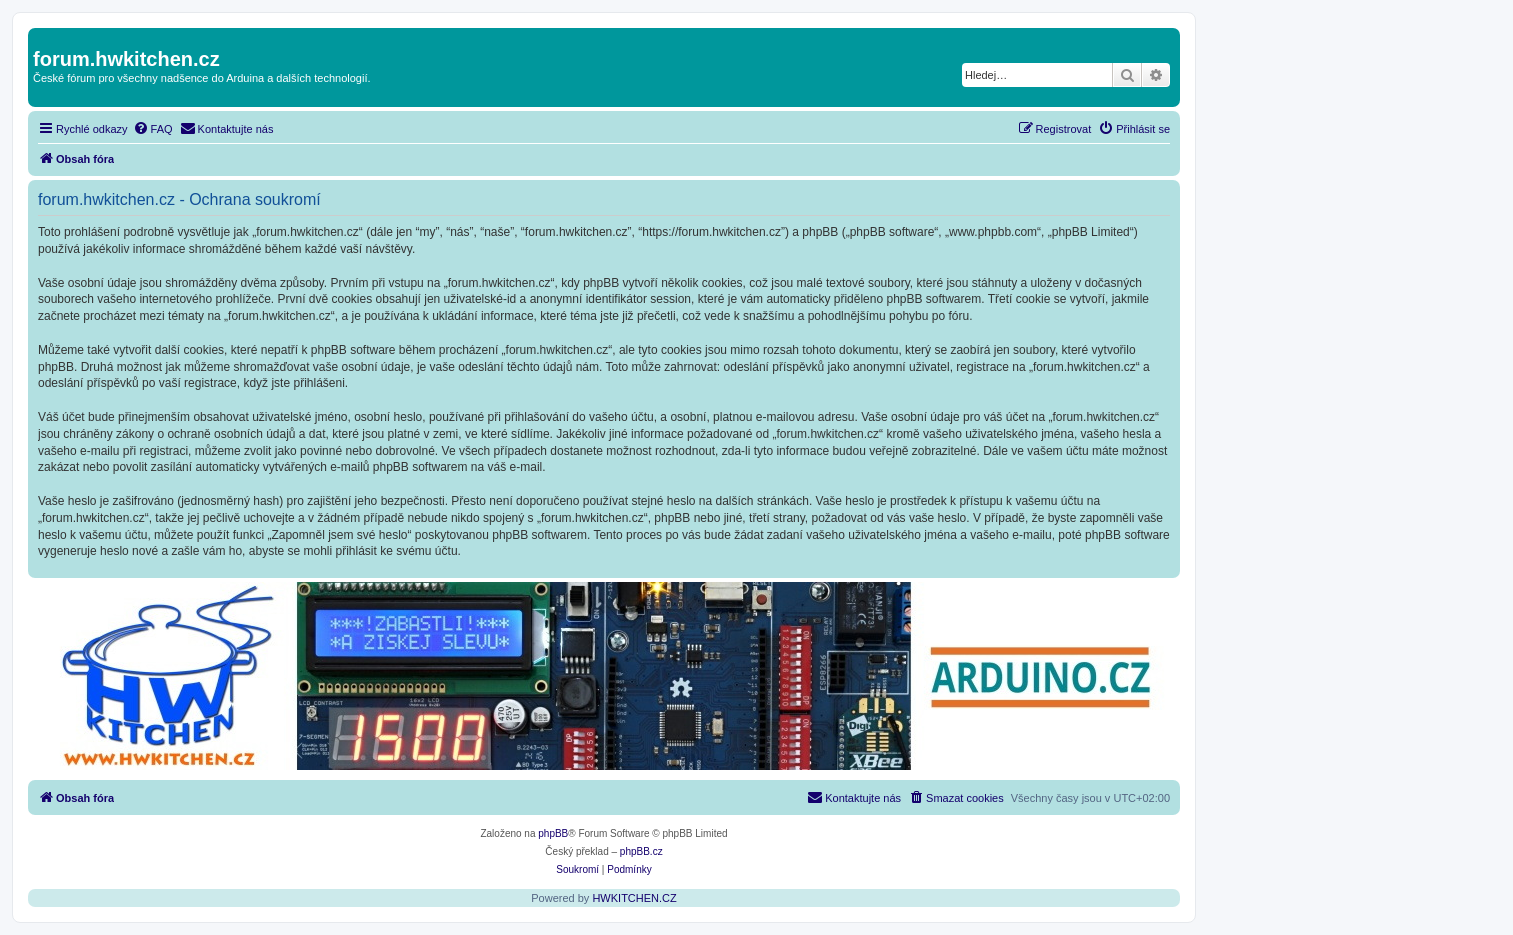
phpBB (553, 833)
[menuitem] (153, 129)
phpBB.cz (641, 851)
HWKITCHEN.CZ (634, 898)
